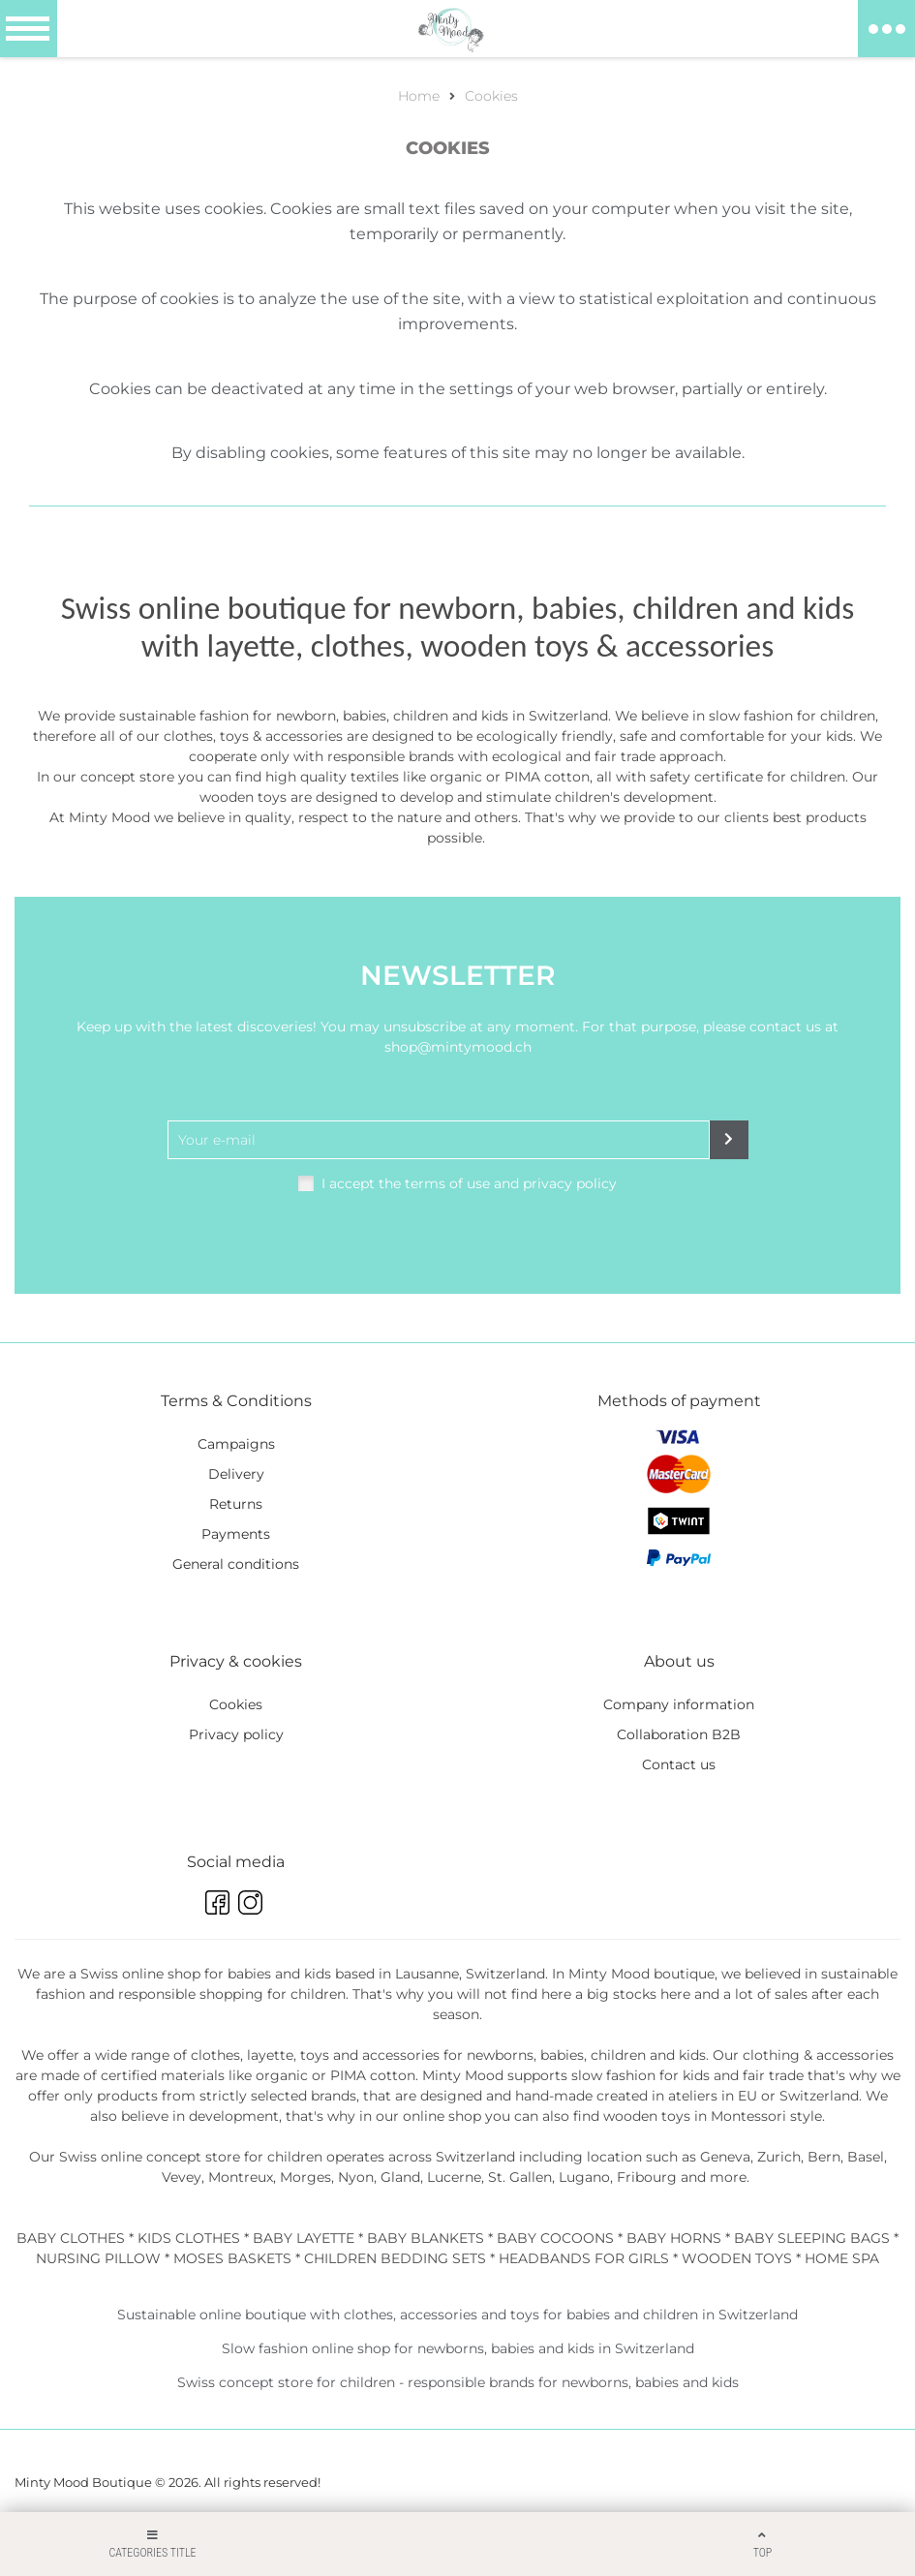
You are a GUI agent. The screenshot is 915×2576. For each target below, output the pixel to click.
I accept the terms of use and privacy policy (469, 1183)
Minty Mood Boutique (83, 2482)
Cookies (491, 96)
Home (419, 96)
